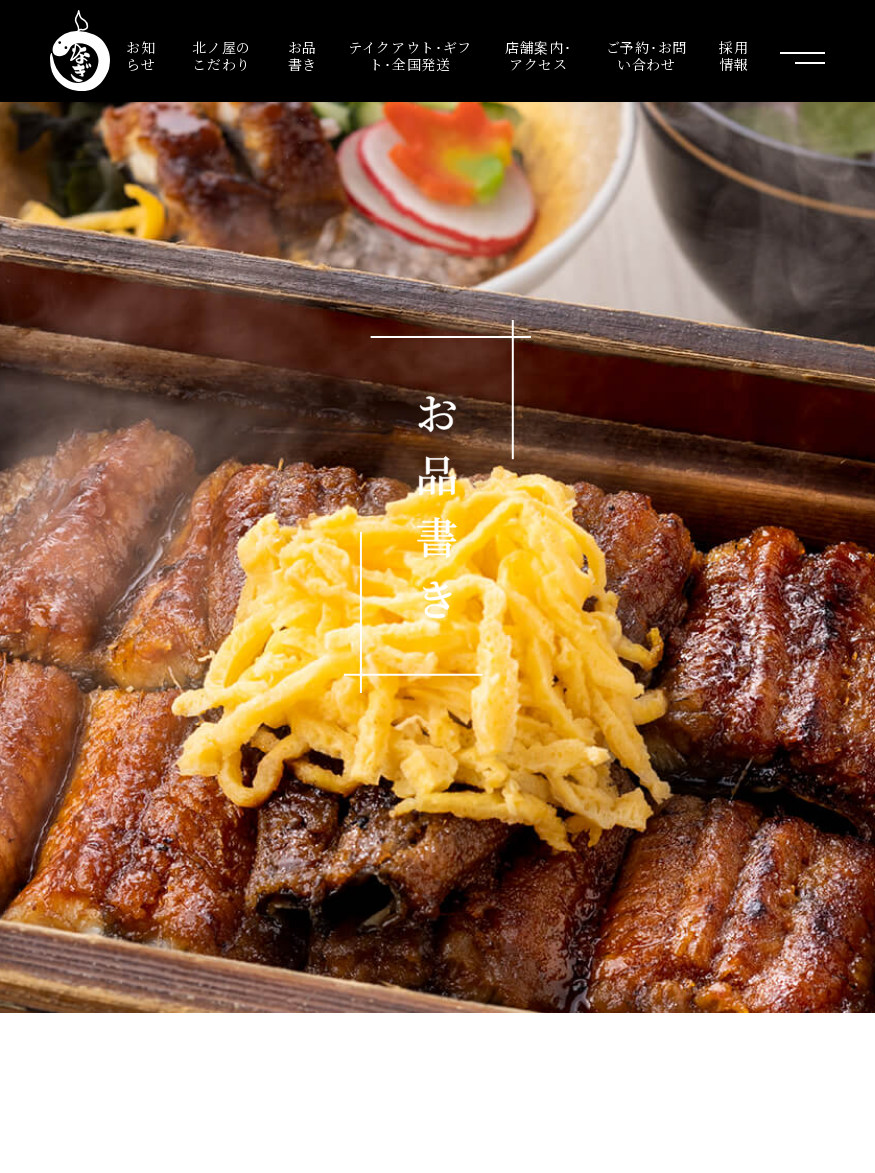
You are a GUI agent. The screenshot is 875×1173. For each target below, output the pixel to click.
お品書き (302, 56)
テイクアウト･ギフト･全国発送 (410, 56)
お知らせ (140, 56)
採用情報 (733, 56)
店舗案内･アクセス (538, 56)
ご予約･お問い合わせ (646, 56)
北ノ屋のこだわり (221, 56)
